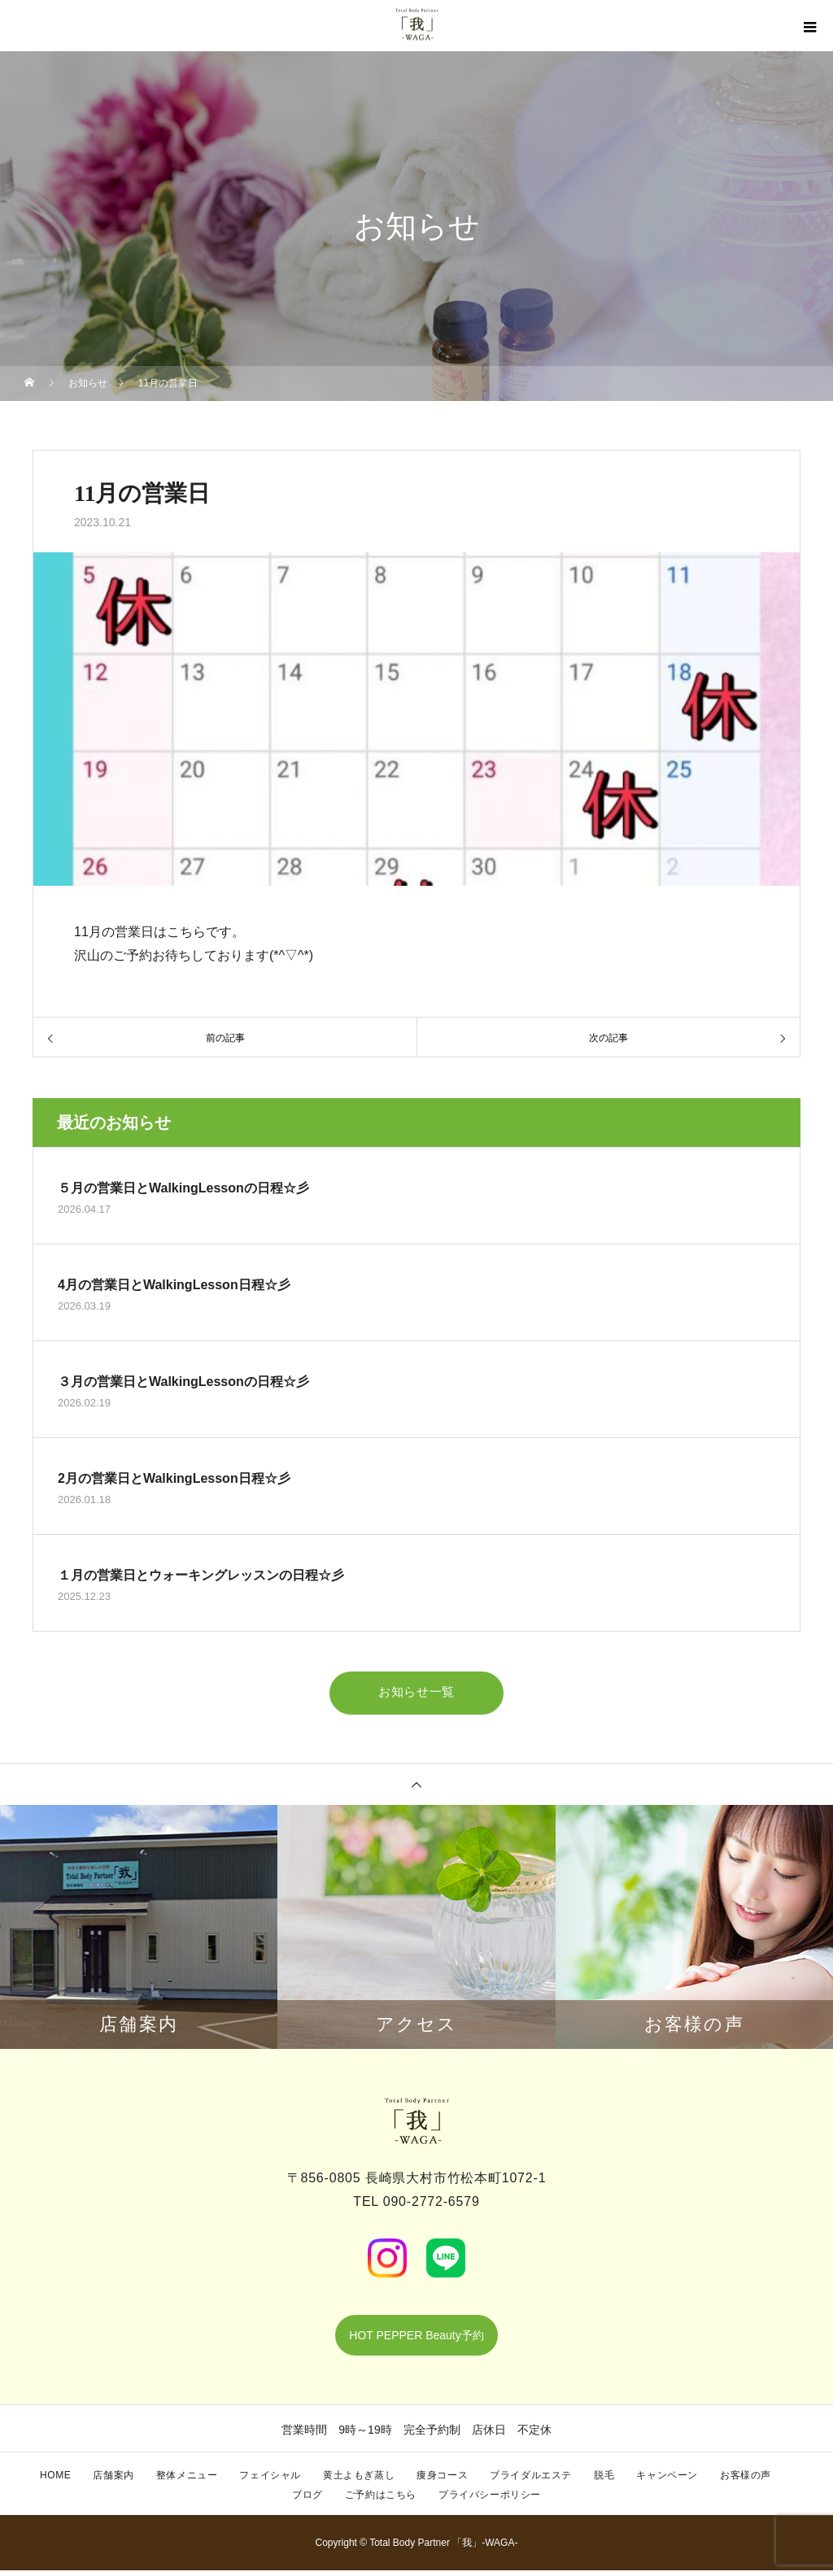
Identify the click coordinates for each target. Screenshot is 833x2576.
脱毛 (604, 2481)
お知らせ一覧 (417, 1691)
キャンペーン (667, 2481)
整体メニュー (187, 2481)
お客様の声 (745, 2481)
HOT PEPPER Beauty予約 (416, 2340)
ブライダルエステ (531, 2481)
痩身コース (442, 2481)
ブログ (307, 2500)
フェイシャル (270, 2481)
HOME (55, 2481)
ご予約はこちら (380, 2500)
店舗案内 (113, 2481)
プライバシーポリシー (489, 2500)
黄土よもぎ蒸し (359, 2481)
